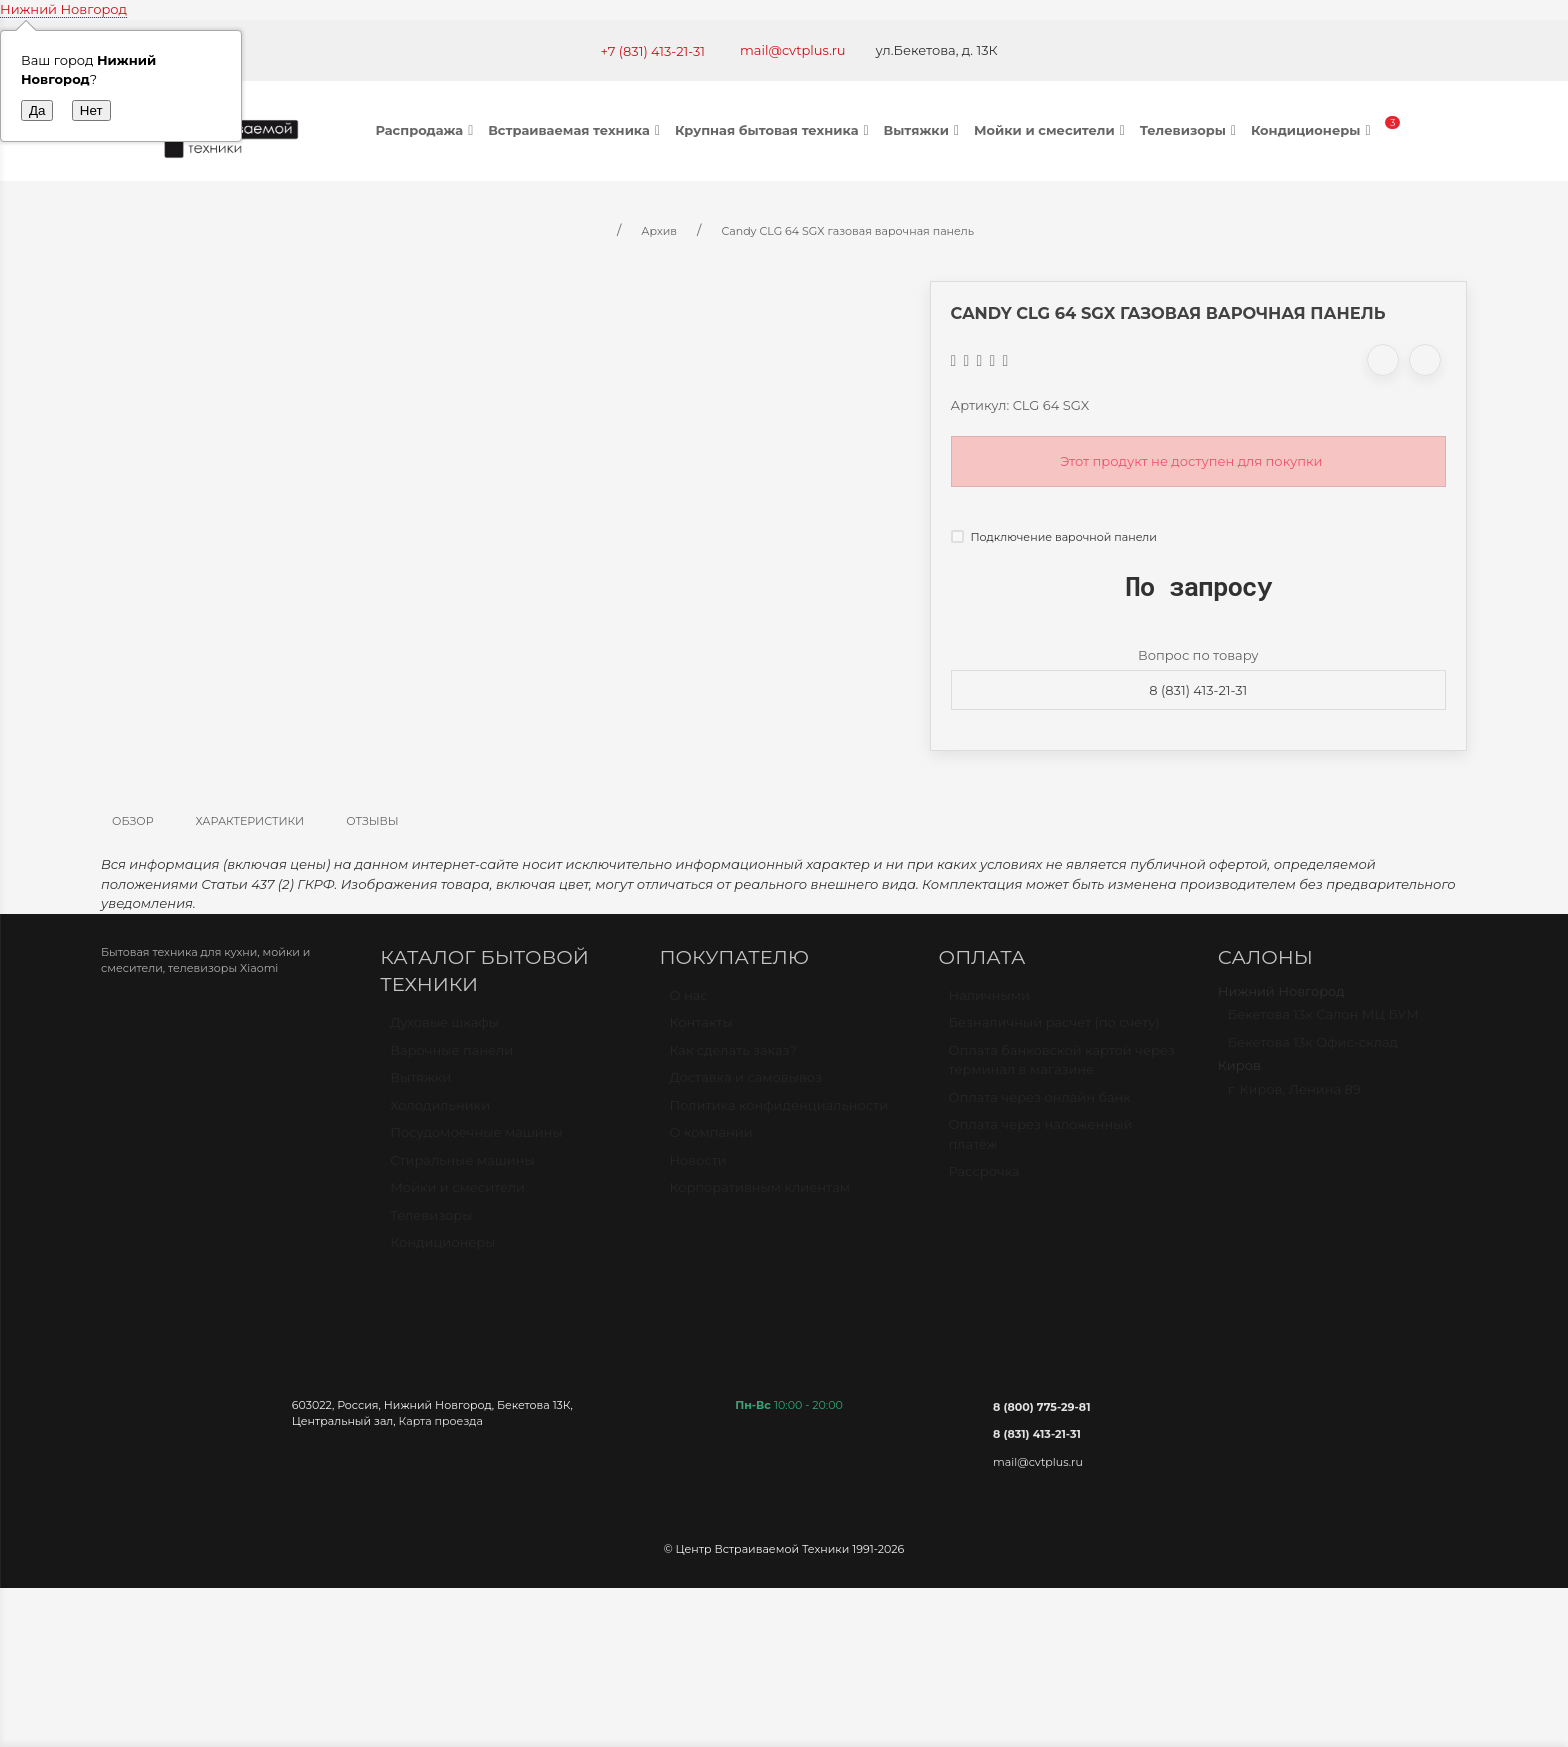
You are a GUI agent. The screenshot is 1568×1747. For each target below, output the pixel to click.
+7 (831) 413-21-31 (652, 51)
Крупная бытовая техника (774, 130)
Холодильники (440, 1114)
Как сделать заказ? (732, 1059)
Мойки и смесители (1052, 130)
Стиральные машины (462, 1169)
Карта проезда (441, 1421)
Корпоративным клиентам (759, 1196)
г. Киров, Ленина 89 (1294, 1098)
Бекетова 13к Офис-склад (1313, 1051)
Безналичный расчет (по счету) (1054, 1031)
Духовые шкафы (444, 1031)
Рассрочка (984, 1180)
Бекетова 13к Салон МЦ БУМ (1323, 1023)
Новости (697, 1169)
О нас (688, 1004)
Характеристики (250, 821)
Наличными (989, 1004)
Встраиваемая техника (576, 130)
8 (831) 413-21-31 (1198, 690)
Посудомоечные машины (476, 1141)
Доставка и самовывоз (745, 1086)
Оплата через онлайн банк (1040, 1106)
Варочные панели (451, 1059)
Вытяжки (924, 130)
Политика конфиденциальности (778, 1114)
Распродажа (427, 130)
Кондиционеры (1313, 130)
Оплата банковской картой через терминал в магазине (1062, 1069)
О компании (710, 1141)
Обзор (133, 821)
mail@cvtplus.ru (793, 50)
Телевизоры (1190, 130)
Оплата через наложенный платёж (1041, 1143)
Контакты (700, 1031)
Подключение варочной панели (1054, 537)
